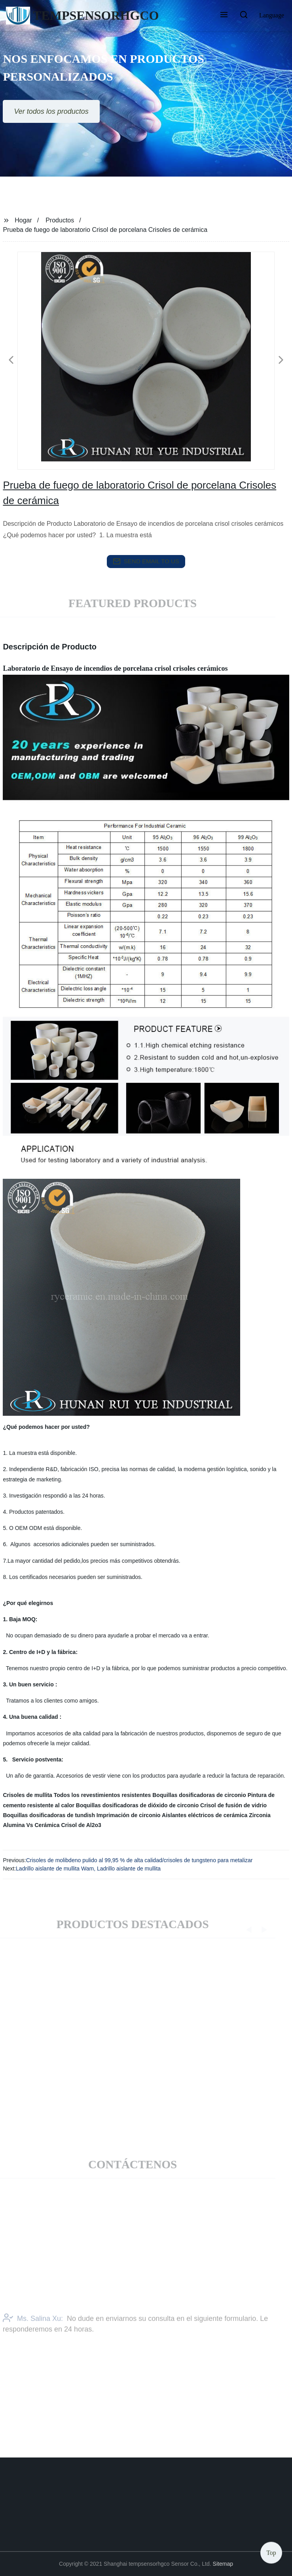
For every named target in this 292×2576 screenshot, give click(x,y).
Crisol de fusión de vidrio (233, 1805)
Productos (60, 220)
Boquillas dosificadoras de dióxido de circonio (137, 1805)
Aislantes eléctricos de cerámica (204, 1815)
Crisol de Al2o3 (81, 1825)
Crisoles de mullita (27, 1795)
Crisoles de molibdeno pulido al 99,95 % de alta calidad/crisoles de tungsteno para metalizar (139, 1860)
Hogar (23, 220)
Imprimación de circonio (129, 1815)
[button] (224, 15)
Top (271, 2552)
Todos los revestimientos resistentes (102, 1795)
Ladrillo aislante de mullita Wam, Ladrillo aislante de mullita (88, 1868)
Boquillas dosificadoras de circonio (199, 1795)
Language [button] (271, 15)
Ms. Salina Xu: (33, 2328)
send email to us (146, 561)
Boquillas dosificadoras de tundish (49, 1815)
